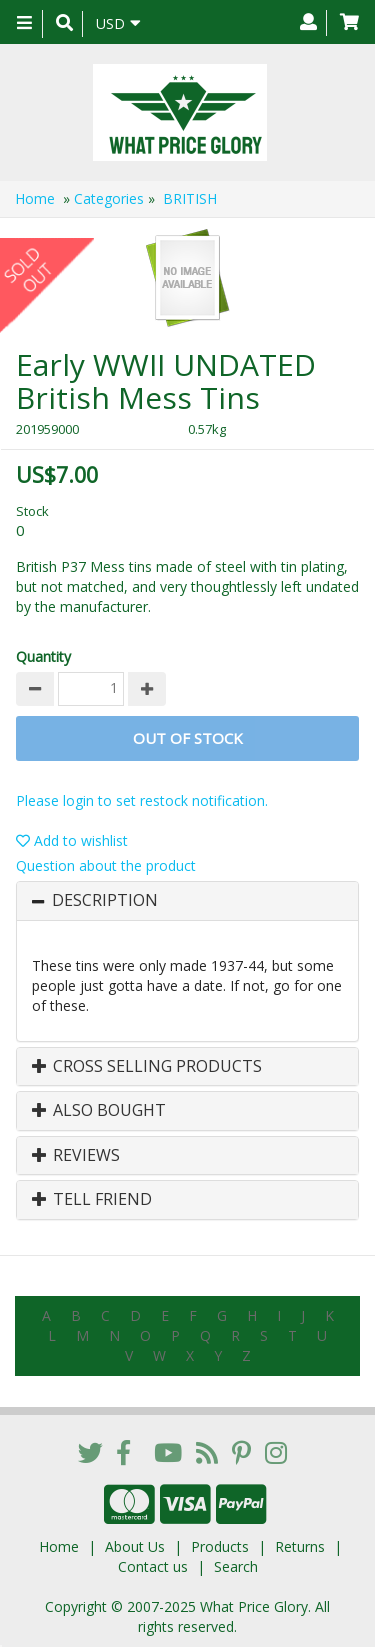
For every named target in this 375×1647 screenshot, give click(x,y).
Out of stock (188, 738)
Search (236, 1566)
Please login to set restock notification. (142, 800)
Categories (109, 198)
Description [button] (105, 901)
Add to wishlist (72, 840)
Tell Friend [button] (92, 1200)
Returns (300, 1546)
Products (220, 1546)
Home (35, 198)
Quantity (43, 656)
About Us (135, 1546)
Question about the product (106, 865)
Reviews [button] (76, 1156)
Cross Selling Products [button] (147, 1067)
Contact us (153, 1566)
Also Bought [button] (99, 1111)
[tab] (187, 901)
